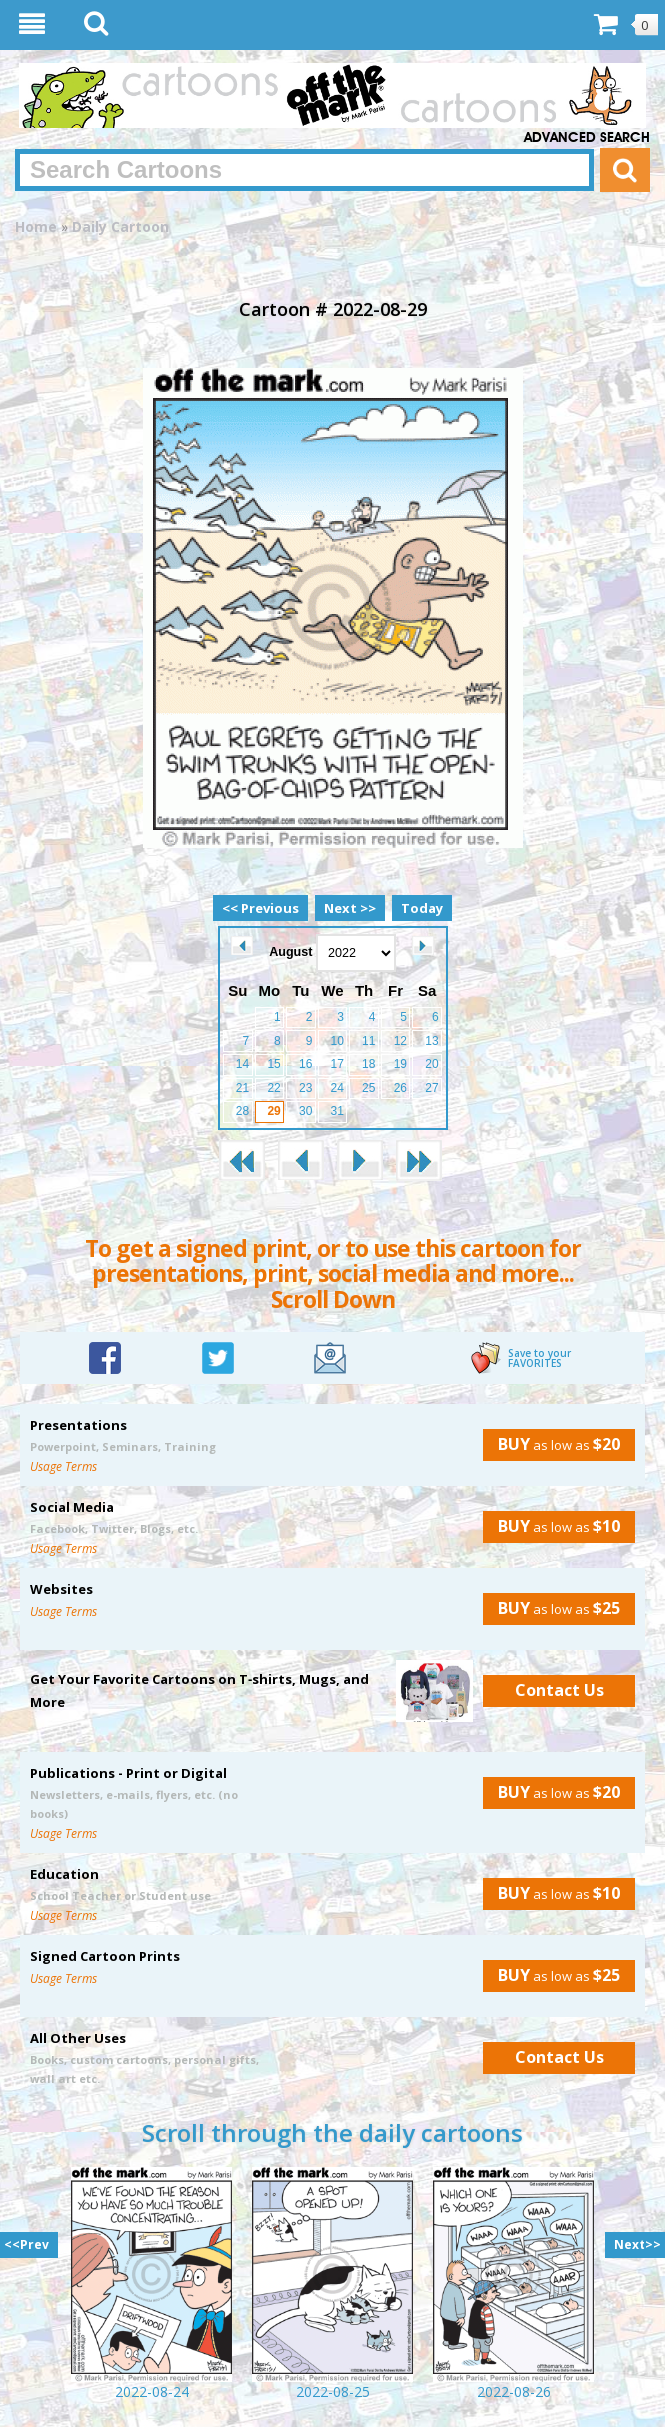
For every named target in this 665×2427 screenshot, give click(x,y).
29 (273, 1111)
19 (400, 1064)
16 (305, 1064)
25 (368, 1088)
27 (431, 1088)
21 (242, 1088)
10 (337, 1041)
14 (242, 1064)
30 (305, 1111)
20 (431, 1064)
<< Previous (260, 908)
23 (305, 1088)
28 (242, 1111)
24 (337, 1088)
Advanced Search (587, 138)
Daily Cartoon (120, 226)
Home (36, 226)
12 (400, 1041)
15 (273, 1064)
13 (431, 1041)
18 (368, 1064)
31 (337, 1111)
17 (337, 1064)
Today (422, 908)
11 (368, 1041)
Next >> (350, 908)
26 (400, 1088)
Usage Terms (63, 1466)
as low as (551, 1444)
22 (273, 1088)
